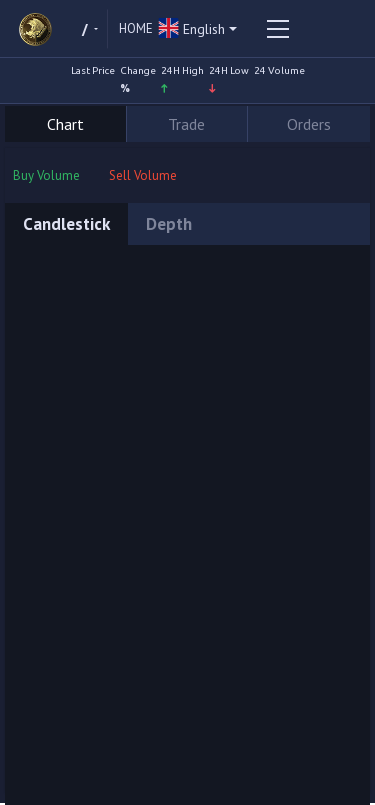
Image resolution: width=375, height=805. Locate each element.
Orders (309, 124)
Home (136, 28)
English (191, 29)
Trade (186, 124)
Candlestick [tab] (66, 224)
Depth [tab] (169, 224)
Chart (65, 124)
